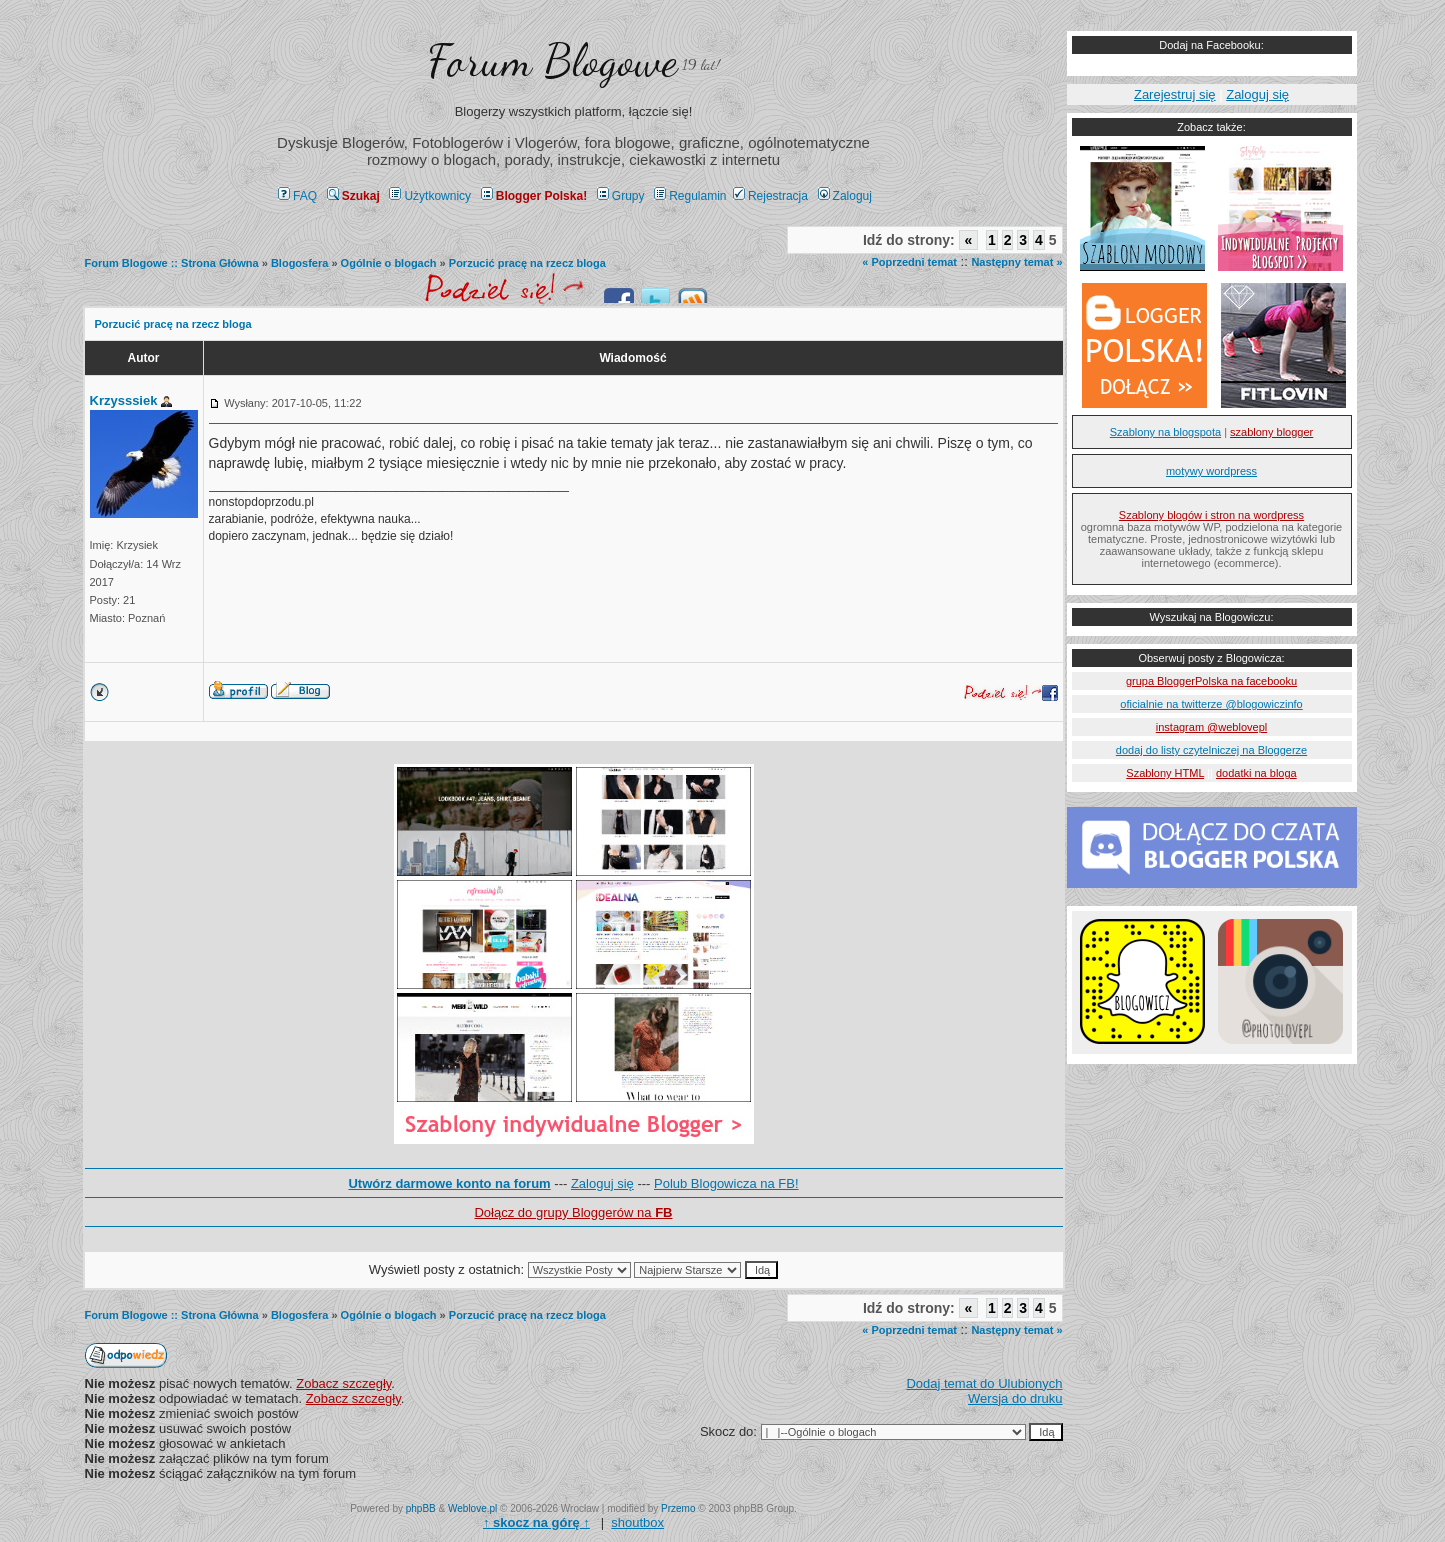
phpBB (421, 1508)
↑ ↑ (536, 1522)
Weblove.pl (472, 1508)
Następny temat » (1016, 262)
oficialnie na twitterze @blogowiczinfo (1211, 704)
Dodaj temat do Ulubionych (984, 1383)
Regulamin (690, 196)
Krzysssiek (124, 400)
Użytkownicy (430, 196)
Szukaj (353, 196)
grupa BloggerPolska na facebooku (1211, 681)
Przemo (678, 1508)
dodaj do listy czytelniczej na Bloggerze (1211, 750)
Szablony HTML (1165, 773)
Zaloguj (845, 196)
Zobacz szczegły (343, 1383)
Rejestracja (770, 196)
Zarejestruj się (1175, 94)
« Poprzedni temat (909, 262)
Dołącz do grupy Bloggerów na (573, 1212)
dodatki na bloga (1256, 773)
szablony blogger (1271, 432)
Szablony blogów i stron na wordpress (1211, 515)
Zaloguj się (602, 1183)
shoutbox (637, 1522)
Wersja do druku (1015, 1398)
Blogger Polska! (534, 196)
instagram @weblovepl (1211, 727)
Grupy (621, 196)
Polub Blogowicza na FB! (726, 1183)
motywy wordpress (1211, 471)
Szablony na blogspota (1165, 432)
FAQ (297, 196)
